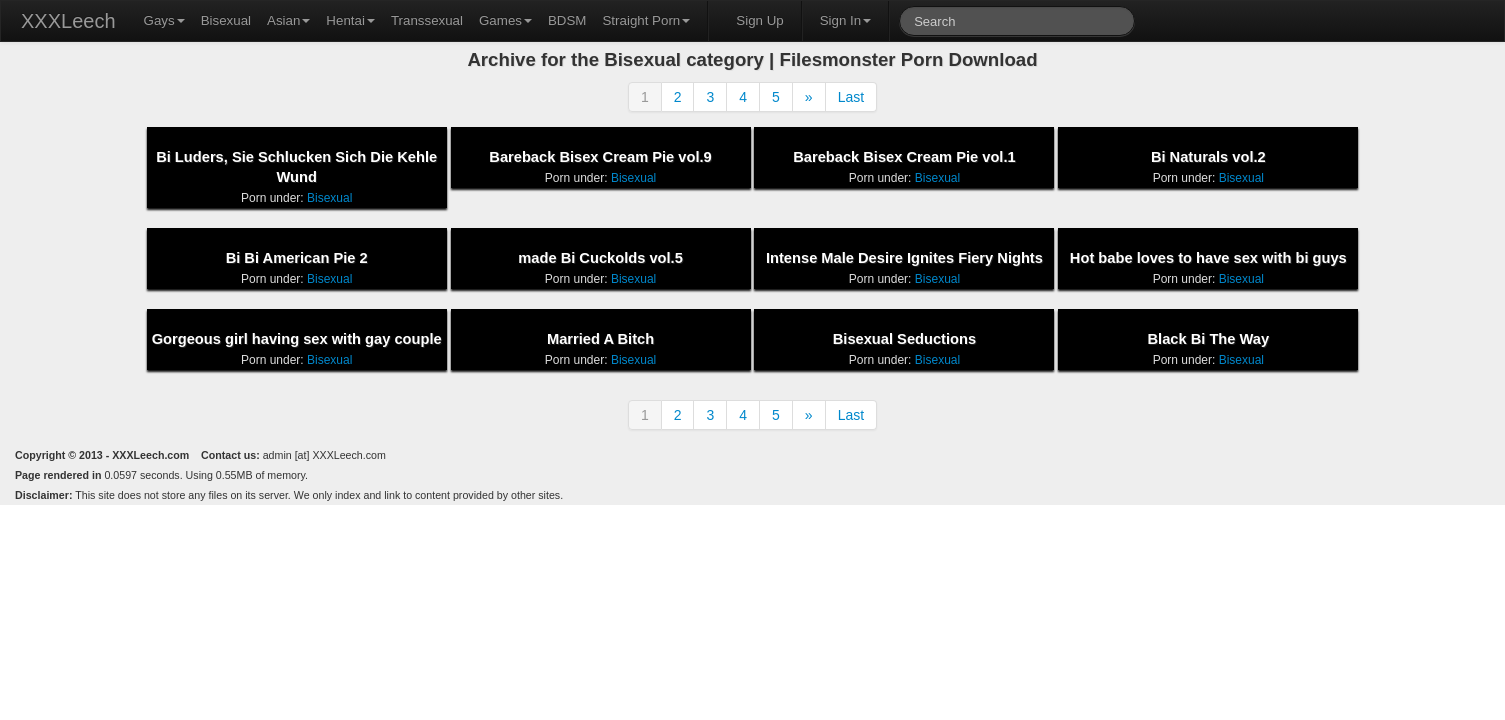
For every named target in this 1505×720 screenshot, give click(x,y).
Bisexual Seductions (904, 339)
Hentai (350, 20)
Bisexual (226, 20)
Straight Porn (646, 20)
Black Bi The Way (1209, 339)
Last (851, 97)
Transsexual (427, 20)
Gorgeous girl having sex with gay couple (297, 339)
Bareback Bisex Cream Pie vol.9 (600, 157)
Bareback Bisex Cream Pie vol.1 (904, 157)
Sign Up (759, 20)
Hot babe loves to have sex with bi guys (1208, 258)
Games (505, 20)
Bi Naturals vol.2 (1208, 157)
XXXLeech (68, 21)
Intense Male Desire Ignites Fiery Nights (904, 258)
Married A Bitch (600, 339)
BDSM (567, 20)
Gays (164, 20)
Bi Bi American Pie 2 (297, 258)
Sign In (846, 20)
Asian (288, 20)
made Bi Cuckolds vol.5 (600, 258)
